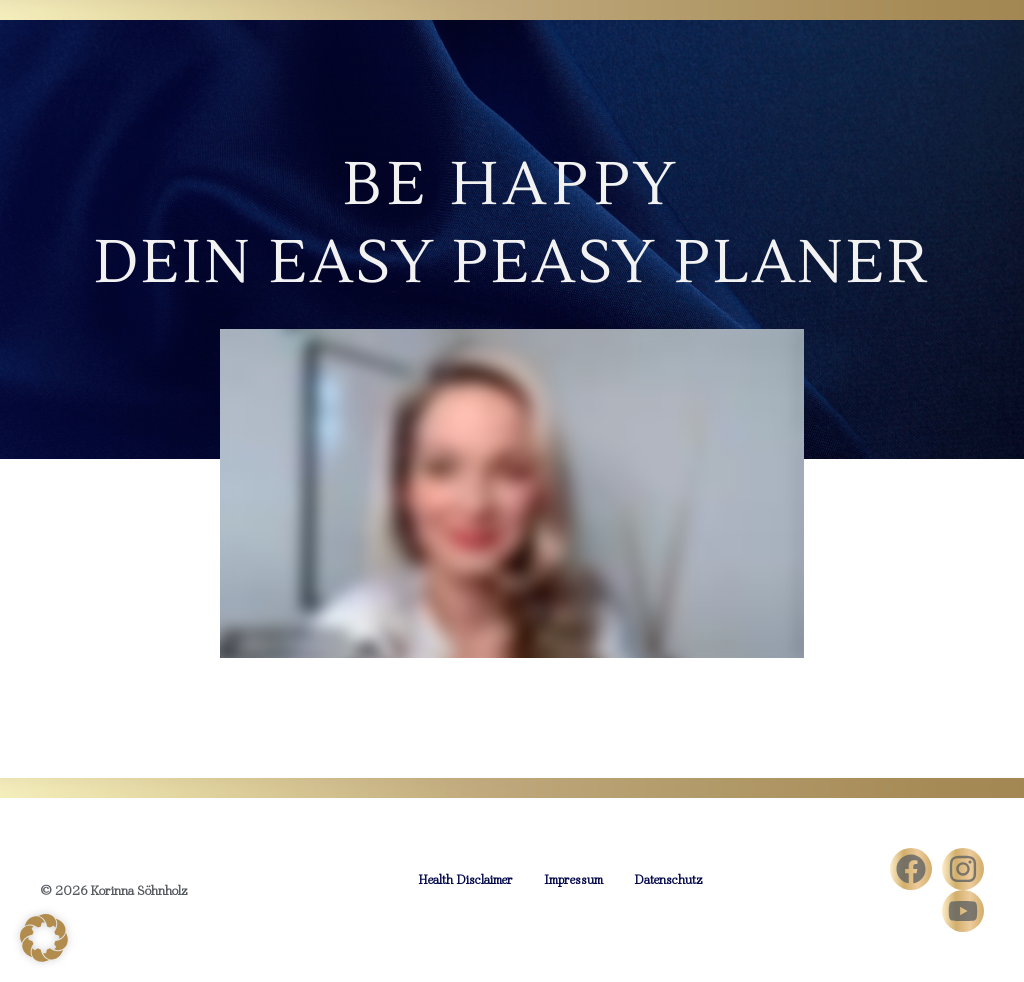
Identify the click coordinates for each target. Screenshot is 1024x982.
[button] (44, 938)
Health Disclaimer (465, 879)
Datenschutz (668, 879)
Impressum (573, 879)
